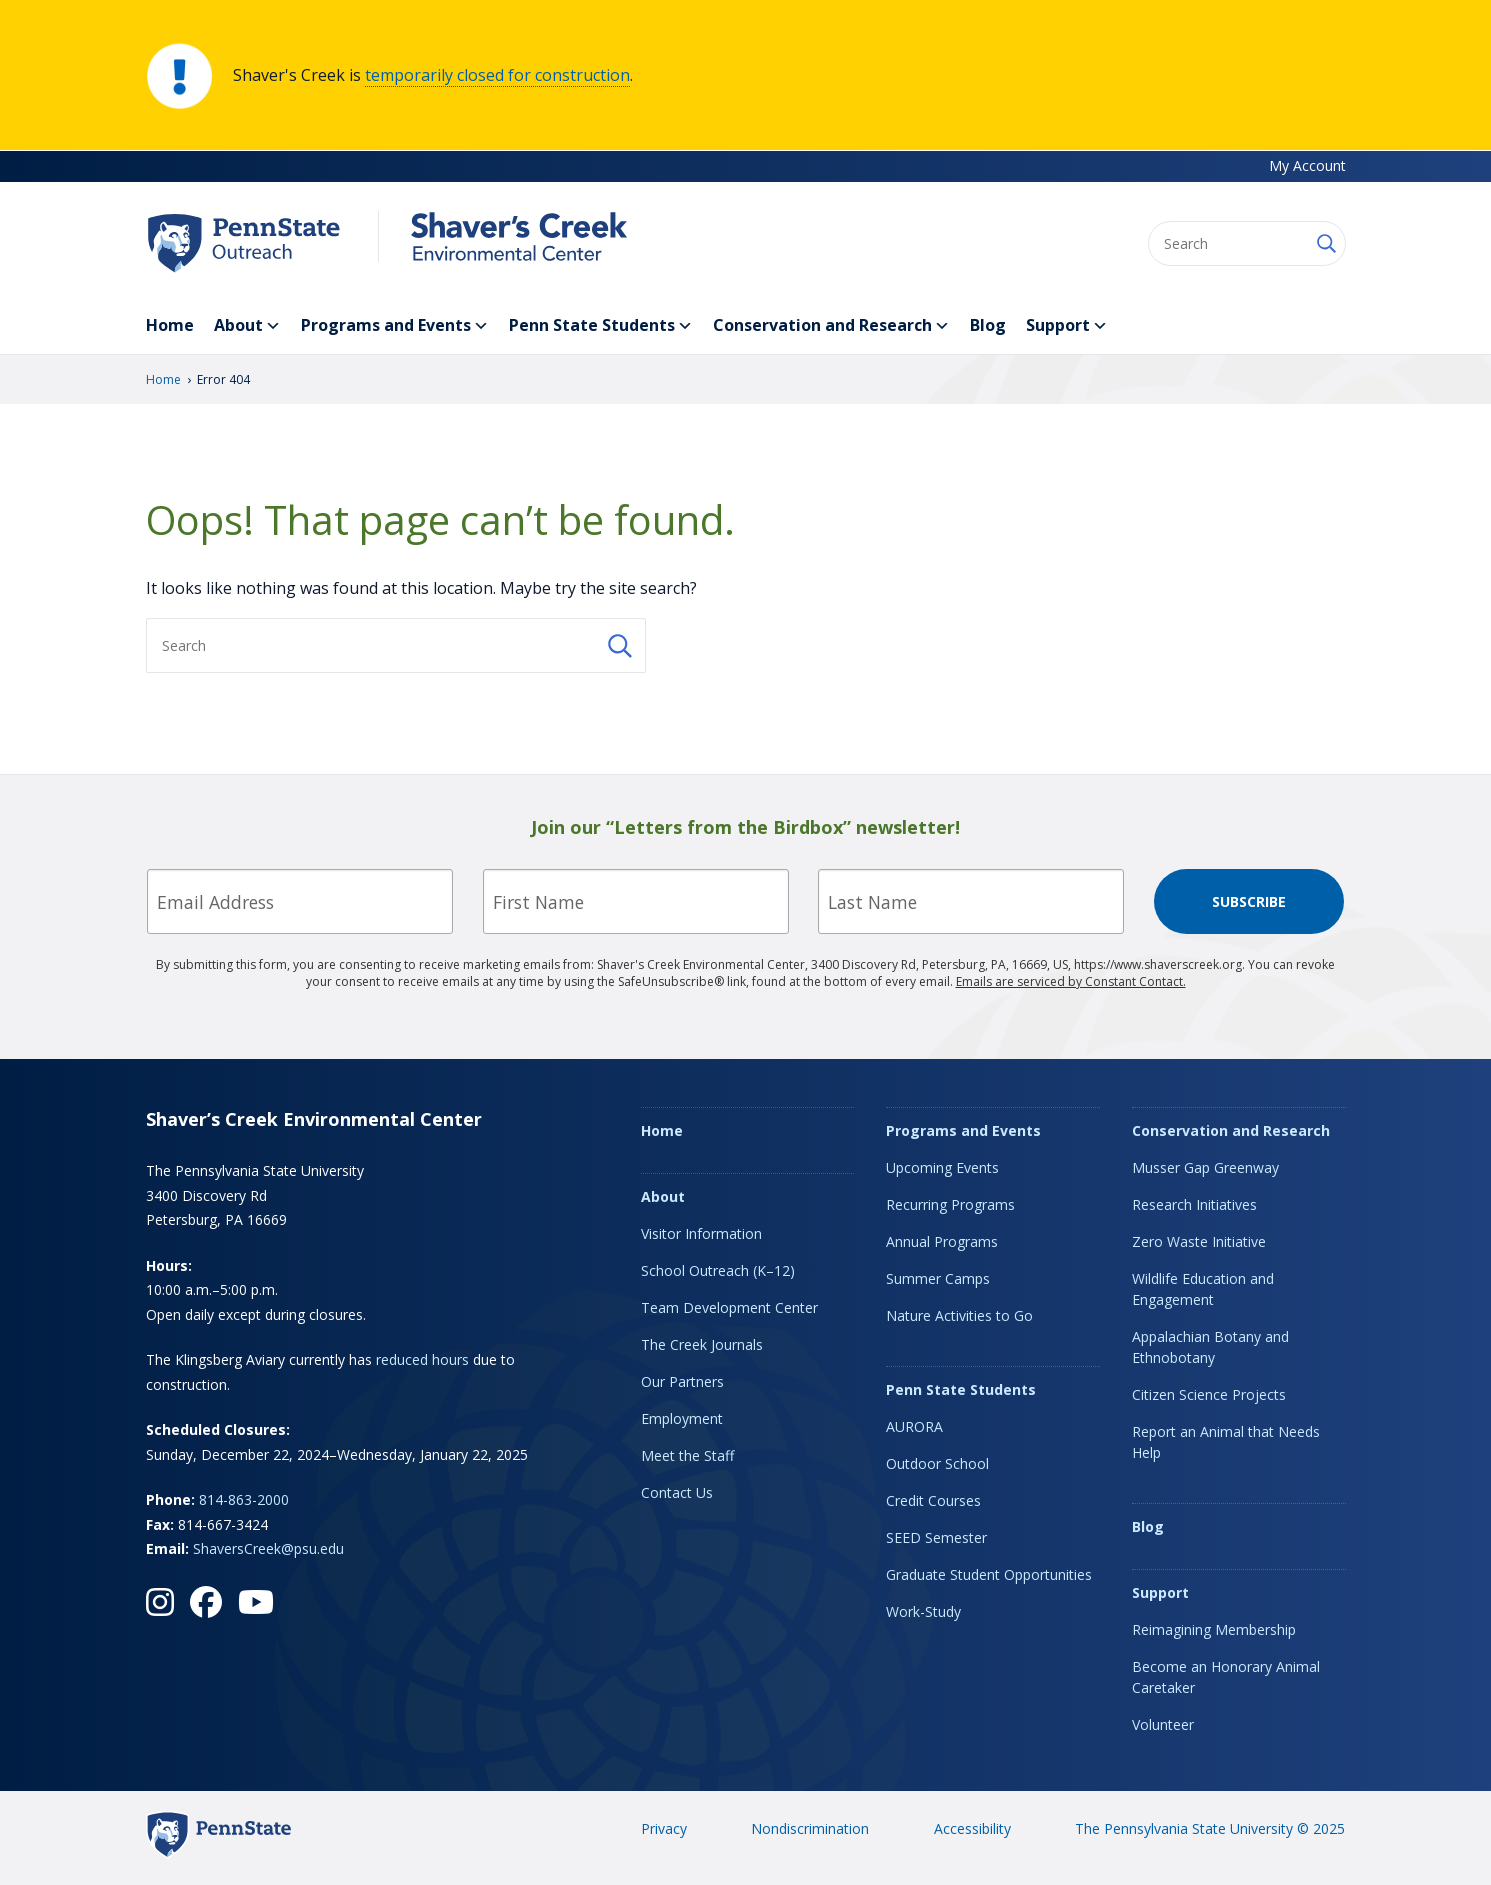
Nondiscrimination (810, 1828)
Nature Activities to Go (959, 1315)
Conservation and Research (831, 326)
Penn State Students (601, 326)
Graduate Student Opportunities (989, 1574)
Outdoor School (937, 1463)
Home (170, 325)
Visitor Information (701, 1233)
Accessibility (972, 1828)
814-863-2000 (244, 1499)
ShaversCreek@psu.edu (268, 1548)
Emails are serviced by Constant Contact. (1071, 981)
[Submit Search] (1325, 243)
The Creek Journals (702, 1344)
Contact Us (677, 1492)
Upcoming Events (942, 1167)
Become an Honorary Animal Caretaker (1226, 1677)
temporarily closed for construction (497, 75)
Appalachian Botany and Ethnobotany (1210, 1347)
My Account (1307, 165)
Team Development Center (729, 1307)
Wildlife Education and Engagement (1203, 1289)
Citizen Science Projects (1209, 1394)
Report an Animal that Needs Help (1226, 1442)
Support (1067, 326)
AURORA (914, 1426)
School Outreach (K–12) (718, 1270)
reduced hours (422, 1359)
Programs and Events (395, 326)
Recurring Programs (950, 1204)
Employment (682, 1418)
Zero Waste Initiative (1199, 1241)
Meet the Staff (687, 1455)
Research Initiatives (1194, 1204)
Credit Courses (933, 1500)
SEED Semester (936, 1537)
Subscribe (1249, 901)
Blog (988, 325)
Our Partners (682, 1381)
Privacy (664, 1828)
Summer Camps (938, 1278)
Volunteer (1163, 1724)
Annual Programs (942, 1241)
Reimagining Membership (1214, 1629)
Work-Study (923, 1611)
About (247, 326)
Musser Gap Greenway (1205, 1167)
